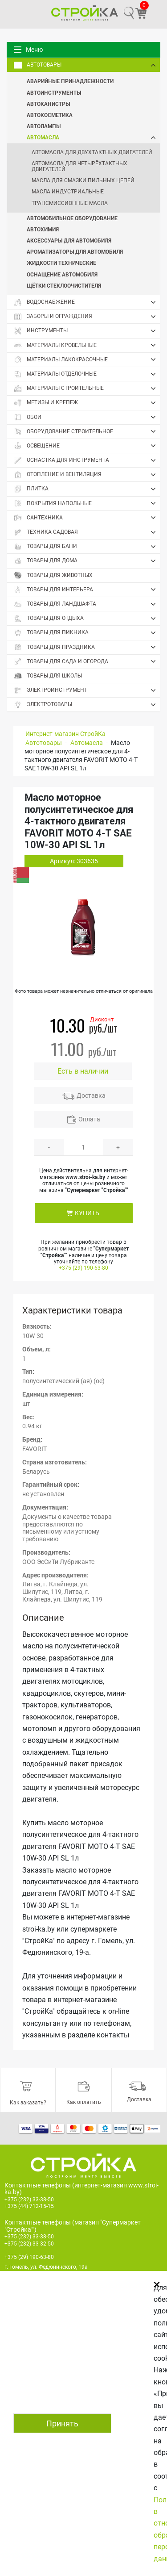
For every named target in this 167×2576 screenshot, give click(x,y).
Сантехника (87, 517)
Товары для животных (53, 575)
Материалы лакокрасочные (87, 359)
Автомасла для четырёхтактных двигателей (79, 166)
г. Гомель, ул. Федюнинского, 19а (46, 2267)
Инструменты (87, 331)
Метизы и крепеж (87, 403)
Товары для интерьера (87, 589)
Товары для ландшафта (87, 604)
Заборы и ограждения (87, 316)
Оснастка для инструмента (87, 460)
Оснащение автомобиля (62, 274)
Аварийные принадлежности (70, 80)
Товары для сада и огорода (87, 661)
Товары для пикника (87, 633)
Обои (87, 417)
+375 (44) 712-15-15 (29, 2206)
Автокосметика (50, 114)
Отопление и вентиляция (87, 474)
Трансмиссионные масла (70, 203)
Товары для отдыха (87, 618)
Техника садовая (87, 532)
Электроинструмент (87, 690)
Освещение (87, 445)
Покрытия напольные (87, 503)
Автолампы (44, 126)
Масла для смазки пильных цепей (83, 180)
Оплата (89, 1119)
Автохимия (43, 229)
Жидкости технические (61, 262)
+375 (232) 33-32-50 (29, 2244)
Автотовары (87, 65)
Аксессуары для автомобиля (69, 240)
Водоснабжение (87, 302)
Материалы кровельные (87, 345)
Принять (62, 2423)
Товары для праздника (87, 647)
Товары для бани (87, 546)
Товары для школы (48, 676)
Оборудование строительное (87, 431)
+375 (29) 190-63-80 (83, 1268)
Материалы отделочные (87, 374)
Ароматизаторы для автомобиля (75, 251)
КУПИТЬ (87, 1213)
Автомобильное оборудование (72, 218)
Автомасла (93, 137)
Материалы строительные (87, 388)
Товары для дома (87, 561)
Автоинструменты (54, 92)
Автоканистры (48, 103)
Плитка (87, 489)
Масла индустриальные (68, 191)
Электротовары (87, 704)
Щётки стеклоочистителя (64, 285)
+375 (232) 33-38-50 (29, 2199)
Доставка (91, 1095)
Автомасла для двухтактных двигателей (92, 152)
